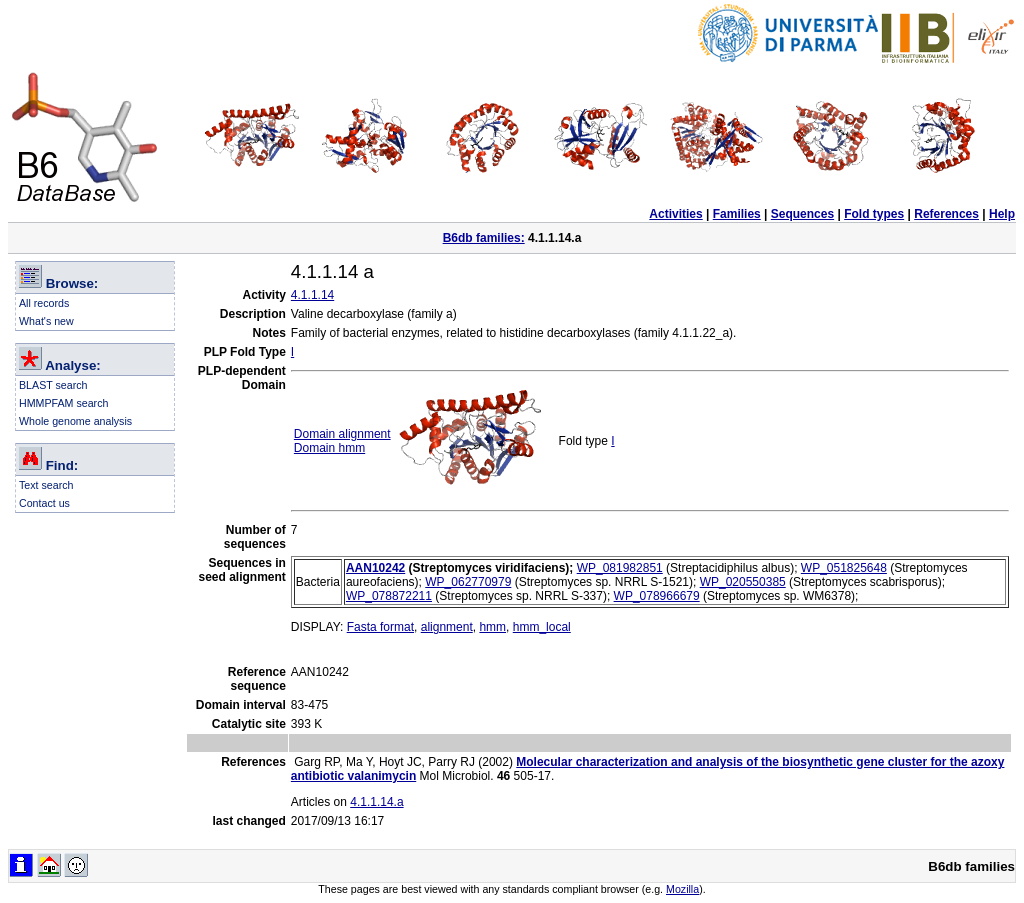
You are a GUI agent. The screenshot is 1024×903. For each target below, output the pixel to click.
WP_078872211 (389, 596)
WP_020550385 (743, 582)
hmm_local (542, 627)
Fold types (874, 214)
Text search (46, 485)
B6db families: (484, 238)
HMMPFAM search (63, 403)
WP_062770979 (468, 582)
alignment (447, 627)
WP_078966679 (657, 596)
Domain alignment (342, 434)
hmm (492, 627)
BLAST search (53, 385)
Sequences (802, 214)
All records (44, 303)
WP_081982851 (620, 568)
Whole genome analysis (75, 421)
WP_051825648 (844, 568)
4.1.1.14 (312, 295)
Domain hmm (329, 448)
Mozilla (682, 889)
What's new (46, 321)
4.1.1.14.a (376, 802)
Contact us (44, 503)
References (946, 214)
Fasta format (380, 627)
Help (1002, 214)
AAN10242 (375, 568)
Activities (675, 214)
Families (737, 214)
